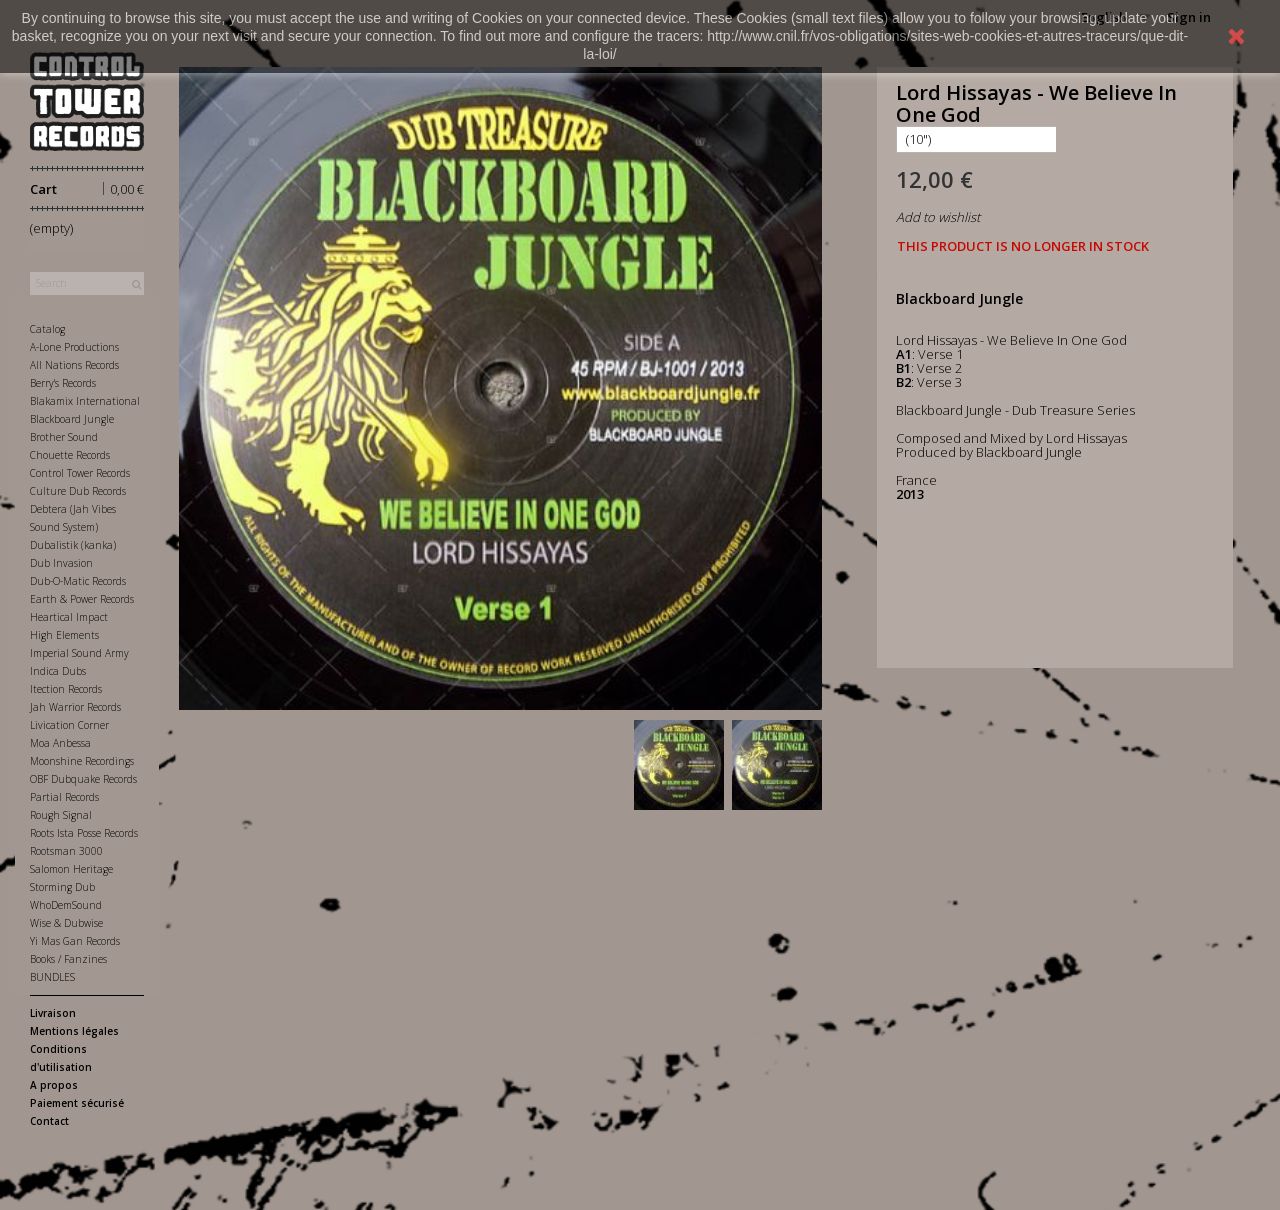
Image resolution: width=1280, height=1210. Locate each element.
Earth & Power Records (82, 599)
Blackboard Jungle (72, 419)
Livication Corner (69, 725)
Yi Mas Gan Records (75, 941)
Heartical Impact (69, 617)
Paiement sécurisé (77, 1103)
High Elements (64, 635)
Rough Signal (61, 815)
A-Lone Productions (74, 347)
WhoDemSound (66, 905)
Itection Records (66, 689)
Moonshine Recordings (82, 761)
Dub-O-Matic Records (78, 581)
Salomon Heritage (71, 869)
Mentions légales (74, 1031)
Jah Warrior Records (75, 707)
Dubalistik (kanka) (73, 545)
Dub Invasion (61, 563)
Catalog (47, 329)
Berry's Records (63, 383)
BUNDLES (52, 977)
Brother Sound (64, 437)
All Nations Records (74, 365)
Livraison (53, 1013)
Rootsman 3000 (66, 851)
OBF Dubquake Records (83, 779)
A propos (54, 1085)
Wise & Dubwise (66, 923)
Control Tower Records (80, 473)
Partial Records (64, 797)
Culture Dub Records (78, 491)
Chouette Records (70, 455)
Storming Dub (62, 887)
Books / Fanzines (68, 959)
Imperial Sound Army (79, 653)
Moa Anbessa (60, 743)
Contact (49, 1121)
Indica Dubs (58, 671)
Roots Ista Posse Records (84, 833)
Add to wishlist (938, 217)
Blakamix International (85, 401)
